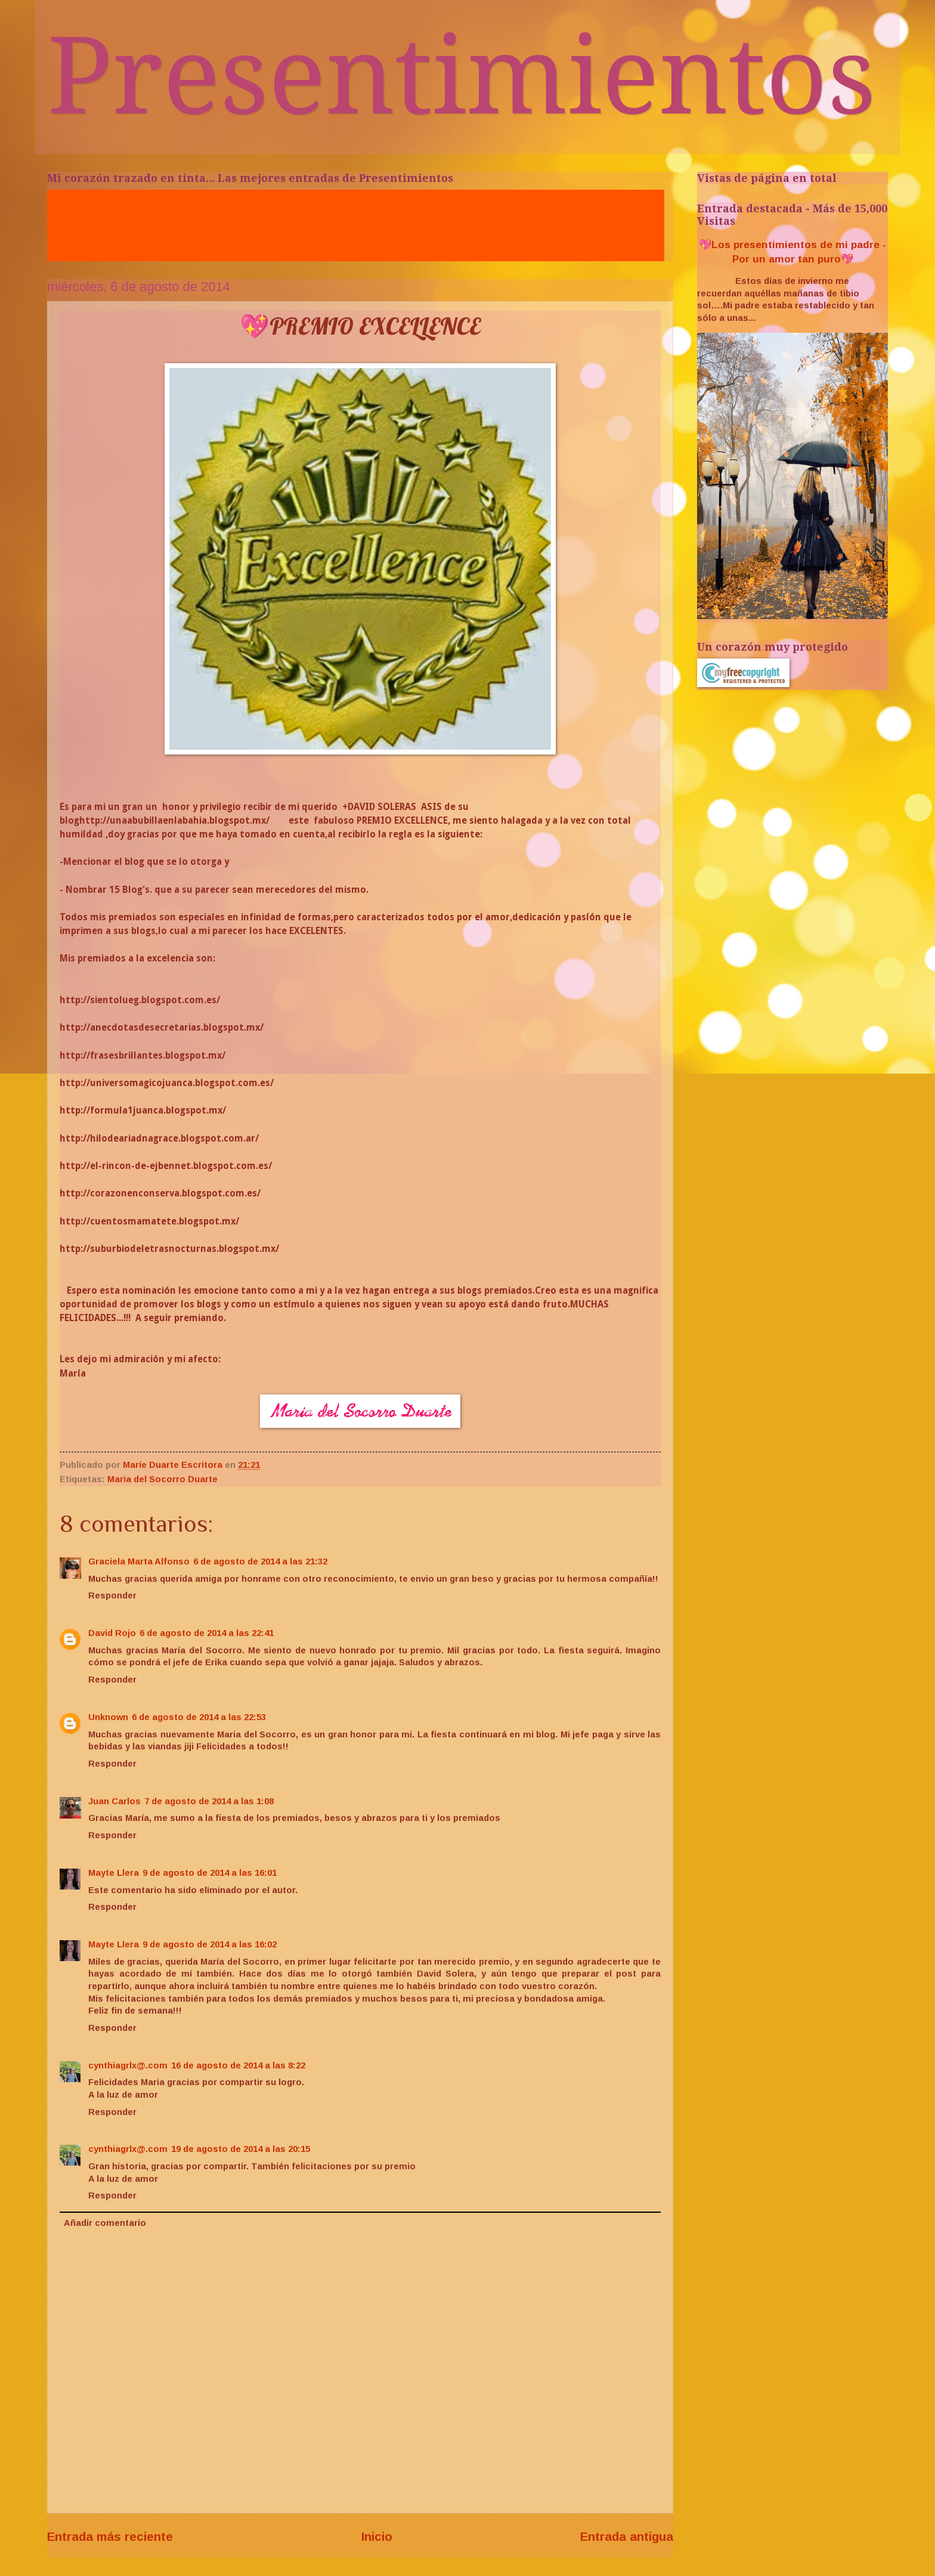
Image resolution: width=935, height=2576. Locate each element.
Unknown (108, 1717)
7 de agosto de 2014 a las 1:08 (209, 1801)
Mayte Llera (113, 1873)
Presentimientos (461, 76)
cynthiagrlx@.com (128, 2065)
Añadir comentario (105, 2223)
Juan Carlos (114, 1801)
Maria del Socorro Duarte (162, 1479)
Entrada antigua (626, 2536)
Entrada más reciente (110, 2536)
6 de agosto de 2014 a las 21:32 (260, 1561)
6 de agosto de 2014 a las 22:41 (207, 1633)
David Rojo (112, 1633)
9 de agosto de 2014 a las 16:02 (210, 1944)
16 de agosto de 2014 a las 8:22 (238, 2065)
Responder (112, 1595)
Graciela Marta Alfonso (139, 1561)
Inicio (376, 2536)
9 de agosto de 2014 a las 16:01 (210, 1873)
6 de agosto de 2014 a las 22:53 (199, 1717)
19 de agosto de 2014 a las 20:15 (240, 2149)
